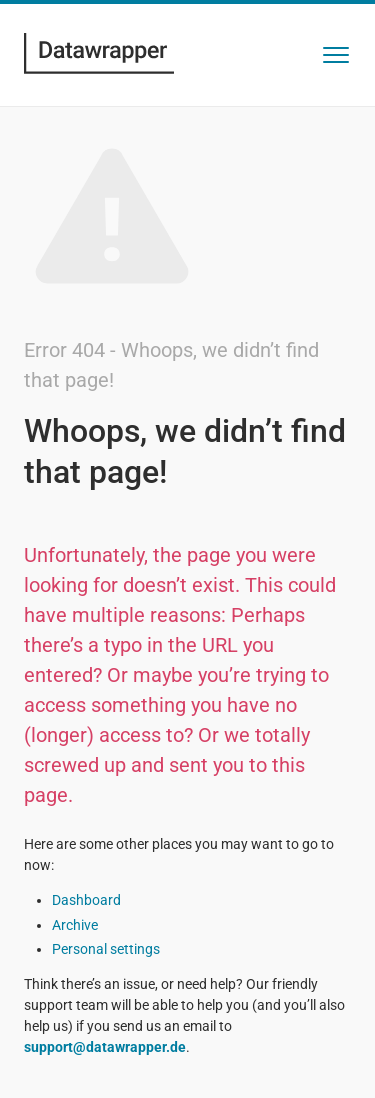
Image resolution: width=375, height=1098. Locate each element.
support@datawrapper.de (105, 1047)
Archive (75, 925)
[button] (336, 55)
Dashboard (86, 900)
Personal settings (106, 949)
